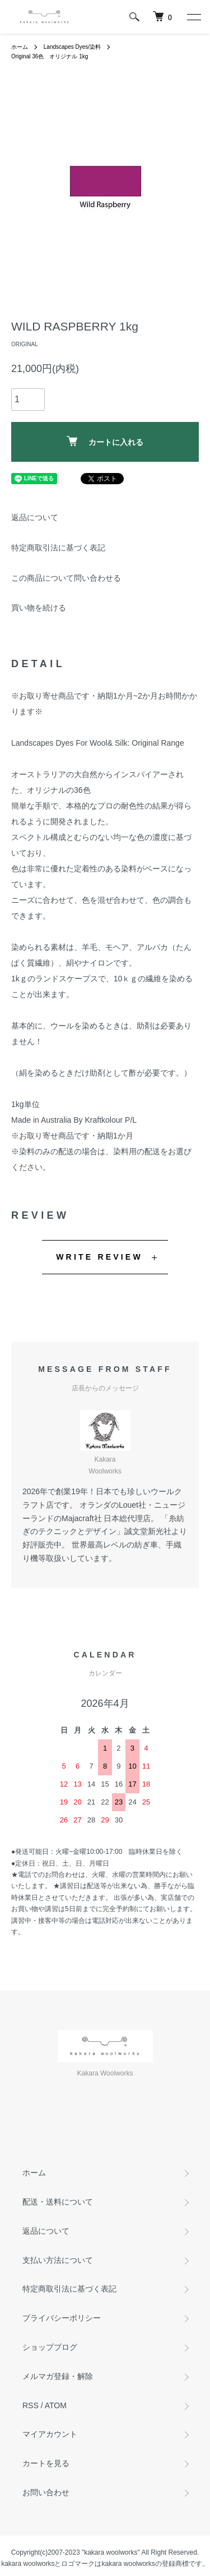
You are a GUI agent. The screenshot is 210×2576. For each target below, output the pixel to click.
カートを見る (45, 2463)
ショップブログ (49, 2347)
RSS (30, 2405)
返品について (34, 517)
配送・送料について (57, 2201)
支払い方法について (57, 2260)
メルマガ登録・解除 (57, 2376)
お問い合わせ (45, 2492)
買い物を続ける (38, 607)
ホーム (19, 47)
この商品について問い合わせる (66, 577)
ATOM (56, 2405)
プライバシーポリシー (61, 2317)
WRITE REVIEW (99, 1256)
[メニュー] (193, 17)
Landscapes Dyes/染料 (72, 47)
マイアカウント (49, 2434)
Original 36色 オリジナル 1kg (49, 56)
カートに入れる (105, 441)
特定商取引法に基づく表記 (58, 547)
